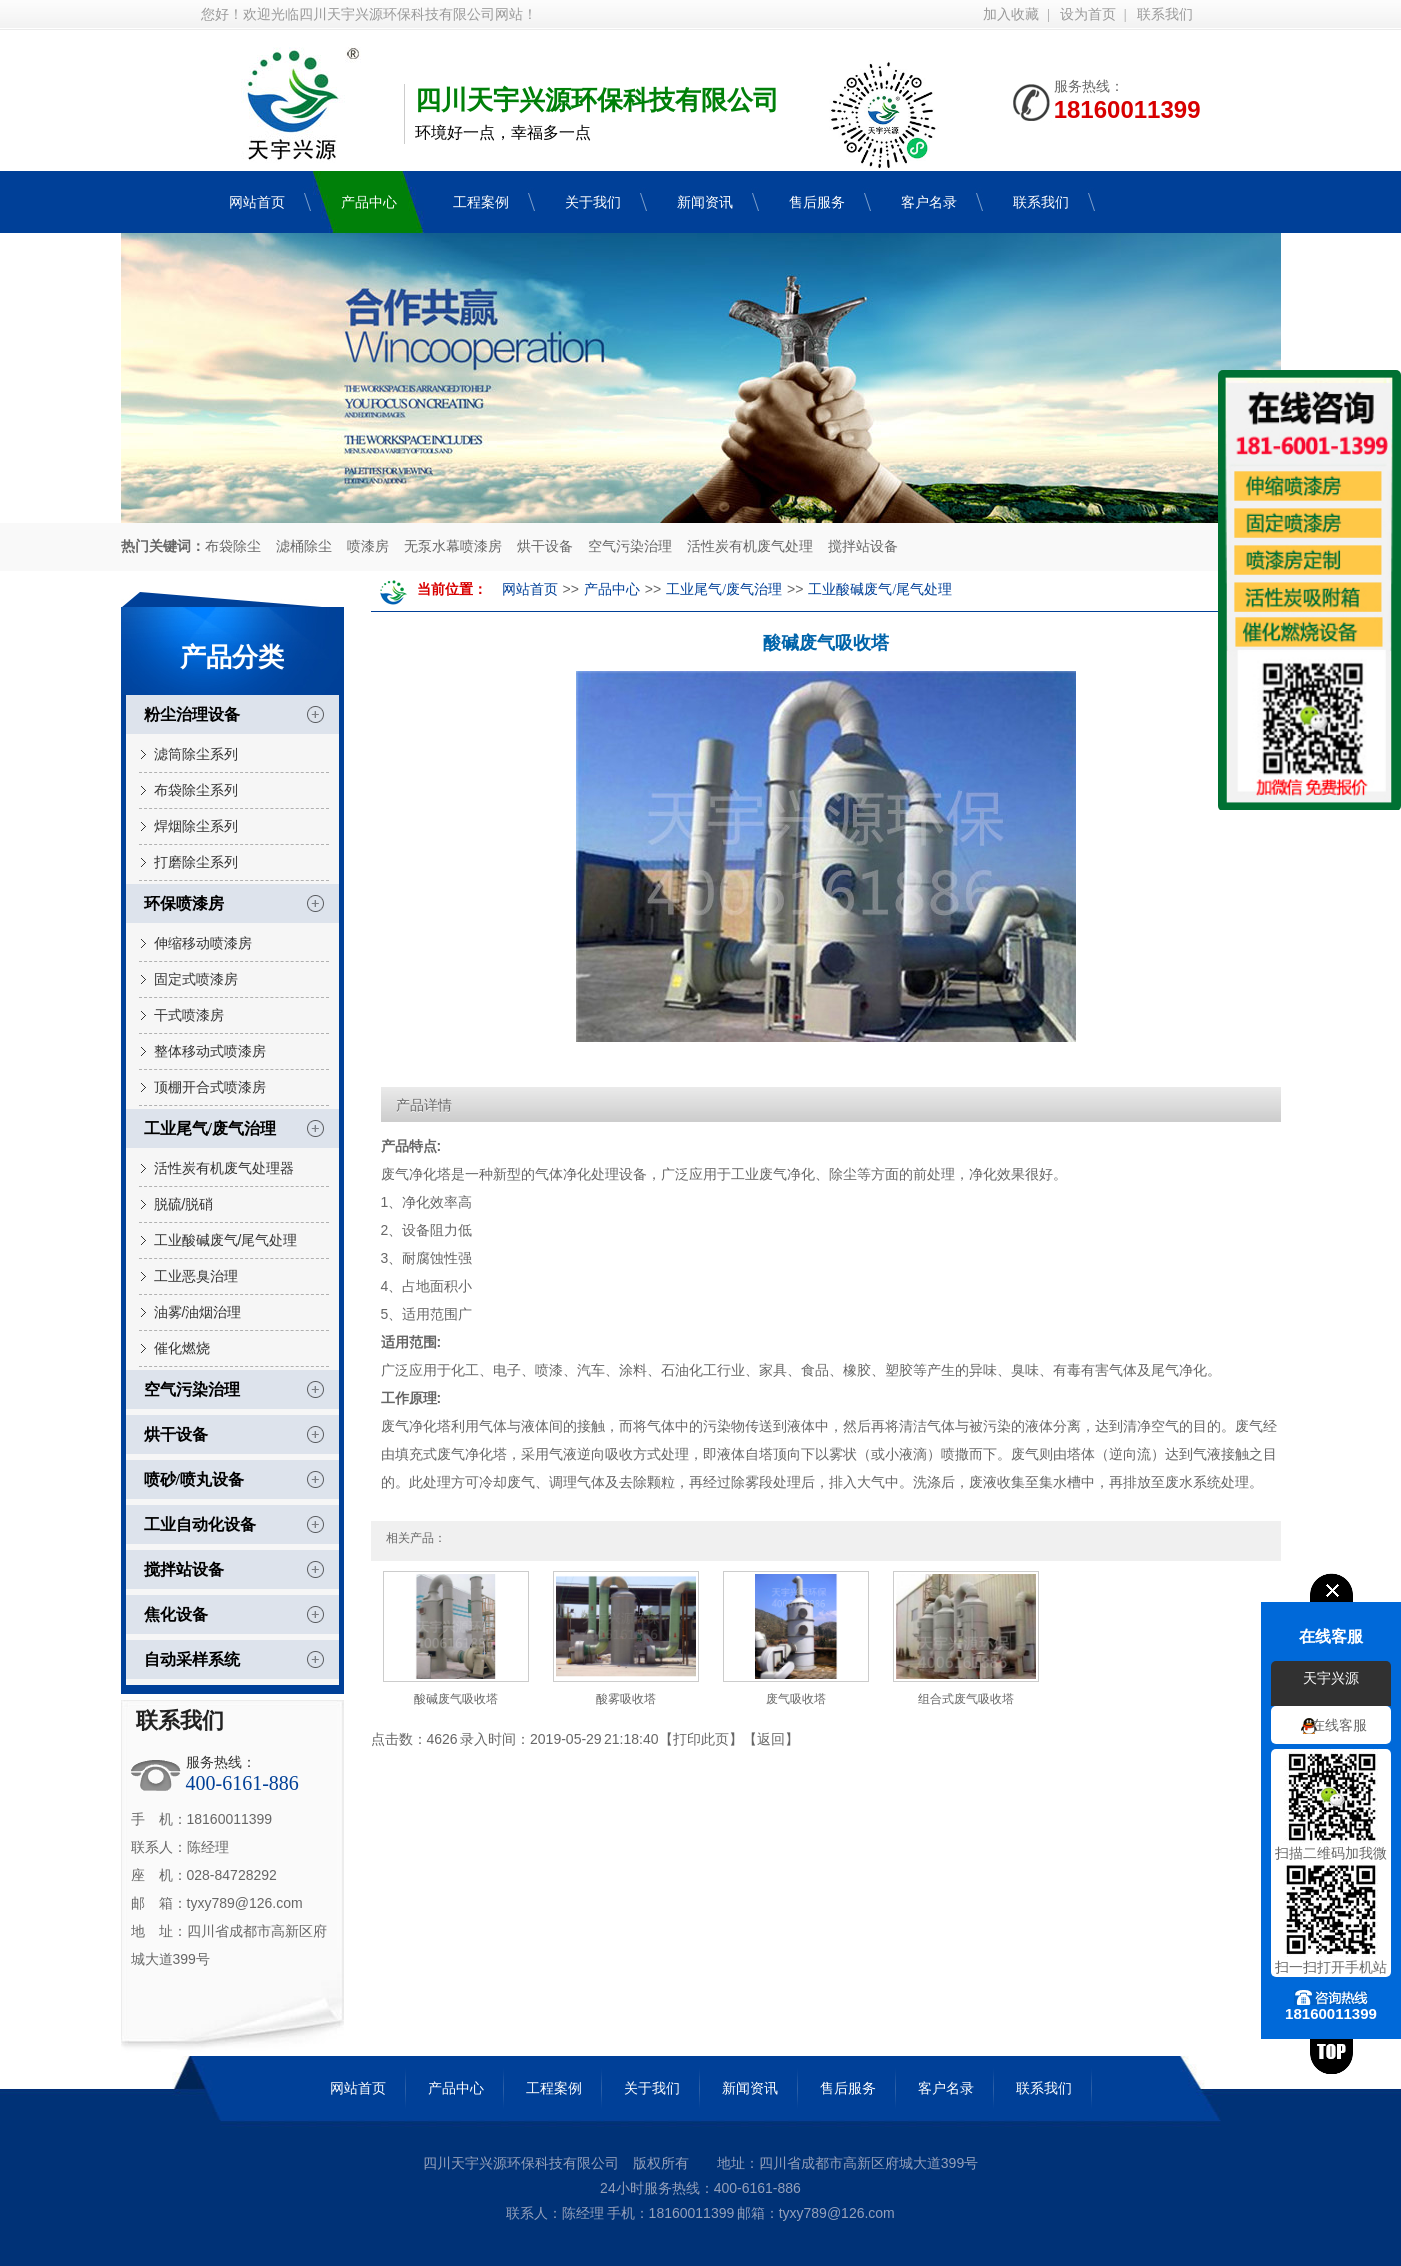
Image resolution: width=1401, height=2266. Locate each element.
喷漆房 (368, 546)
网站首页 (530, 589)
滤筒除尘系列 (196, 754)
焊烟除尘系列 (196, 826)
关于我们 (652, 2088)
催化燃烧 (182, 1348)
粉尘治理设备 (192, 714)
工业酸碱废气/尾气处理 (226, 1240)
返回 (771, 1739)
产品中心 (612, 589)
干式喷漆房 (189, 1015)
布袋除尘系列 (196, 790)
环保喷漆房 (184, 903)
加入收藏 (1011, 14)
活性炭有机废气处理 (750, 546)
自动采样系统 (192, 1659)
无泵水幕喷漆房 (453, 546)
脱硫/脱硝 (184, 1204)
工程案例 (554, 2088)
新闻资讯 (750, 2088)
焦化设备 (176, 1614)
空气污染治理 (630, 546)
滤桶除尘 (304, 546)
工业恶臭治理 (196, 1276)
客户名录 (946, 2088)
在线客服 (1339, 1726)
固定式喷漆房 (196, 979)
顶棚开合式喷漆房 (210, 1087)
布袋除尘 (233, 546)
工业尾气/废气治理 (210, 1128)
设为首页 (1088, 14)
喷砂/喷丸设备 (194, 1479)
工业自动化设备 (200, 1524)
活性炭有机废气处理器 (224, 1168)
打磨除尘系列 (196, 862)
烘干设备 (545, 546)
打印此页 (701, 1739)
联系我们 (1165, 14)
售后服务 (848, 2088)
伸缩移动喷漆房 (203, 943)
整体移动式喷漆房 (210, 1051)
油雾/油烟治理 (198, 1312)
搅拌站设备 (863, 546)
